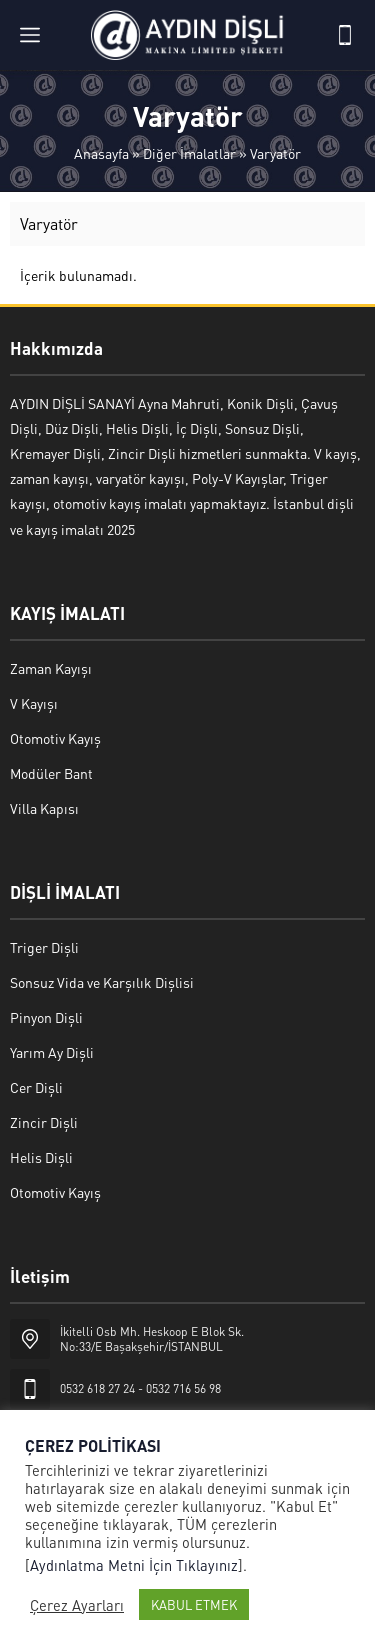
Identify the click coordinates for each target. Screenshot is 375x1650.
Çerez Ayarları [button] (77, 1605)
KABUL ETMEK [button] (194, 1604)
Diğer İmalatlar (189, 153)
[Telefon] (345, 35)
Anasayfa (101, 153)
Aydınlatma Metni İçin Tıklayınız (134, 1565)
